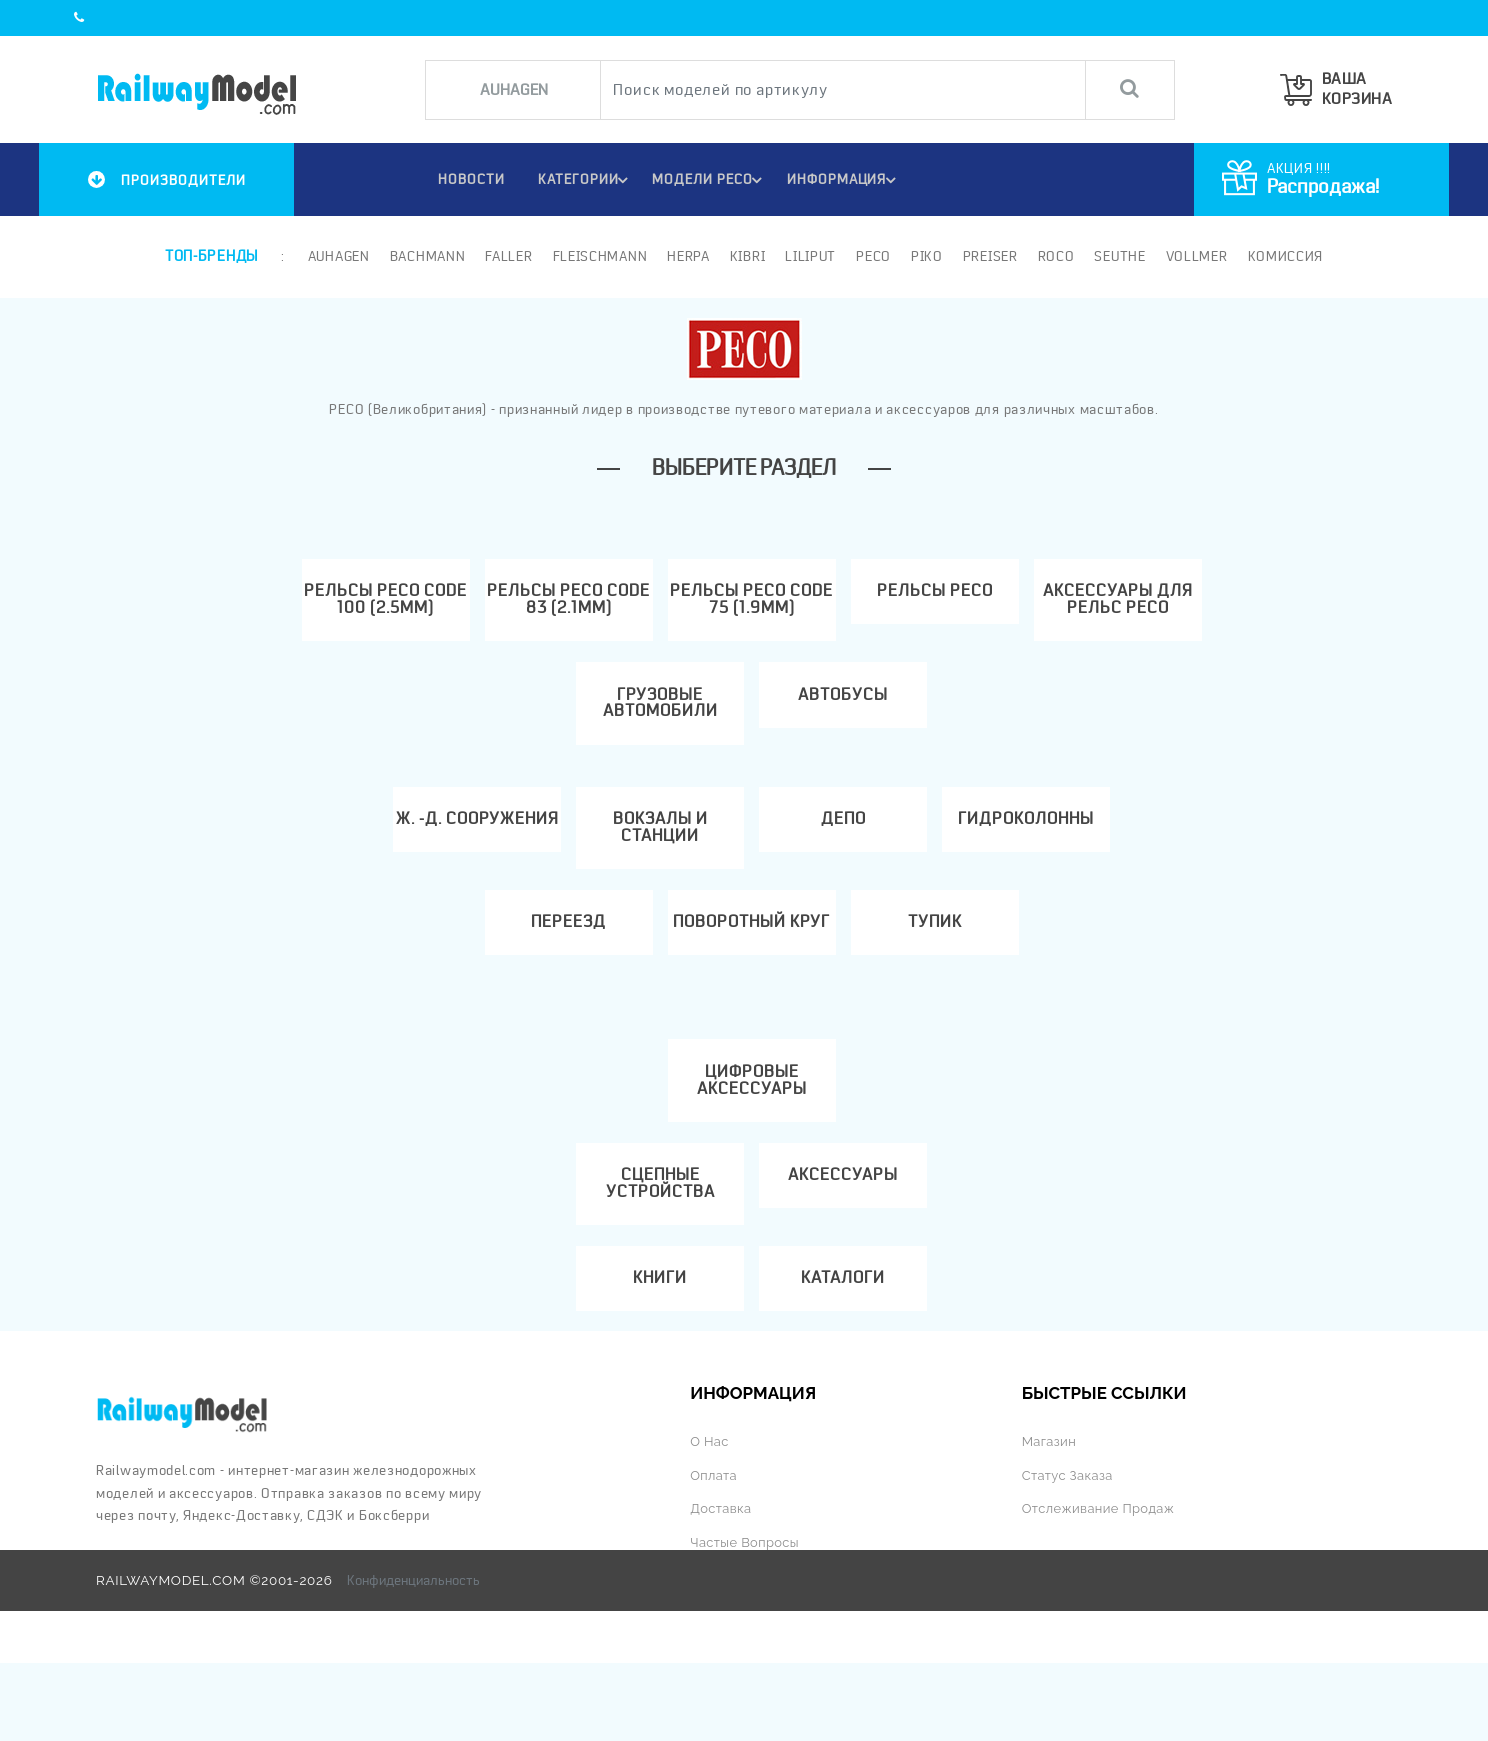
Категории (584, 180)
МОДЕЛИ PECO (710, 180)
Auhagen (337, 256)
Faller (507, 256)
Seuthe (1118, 256)
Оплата (714, 1554)
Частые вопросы (746, 1620)
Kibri (746, 256)
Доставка (722, 1587)
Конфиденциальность (413, 1659)
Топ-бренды (211, 256)
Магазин (1050, 1521)
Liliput (809, 256)
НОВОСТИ (464, 179)
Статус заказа (1069, 1554)
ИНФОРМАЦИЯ (845, 180)
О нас (710, 1521)
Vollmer (1195, 256)
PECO (871, 256)
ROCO (1054, 256)
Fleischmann (598, 256)
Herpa (687, 256)
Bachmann (426, 256)
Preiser (988, 256)
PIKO (925, 256)
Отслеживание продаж (1101, 1587)
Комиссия (1284, 256)
